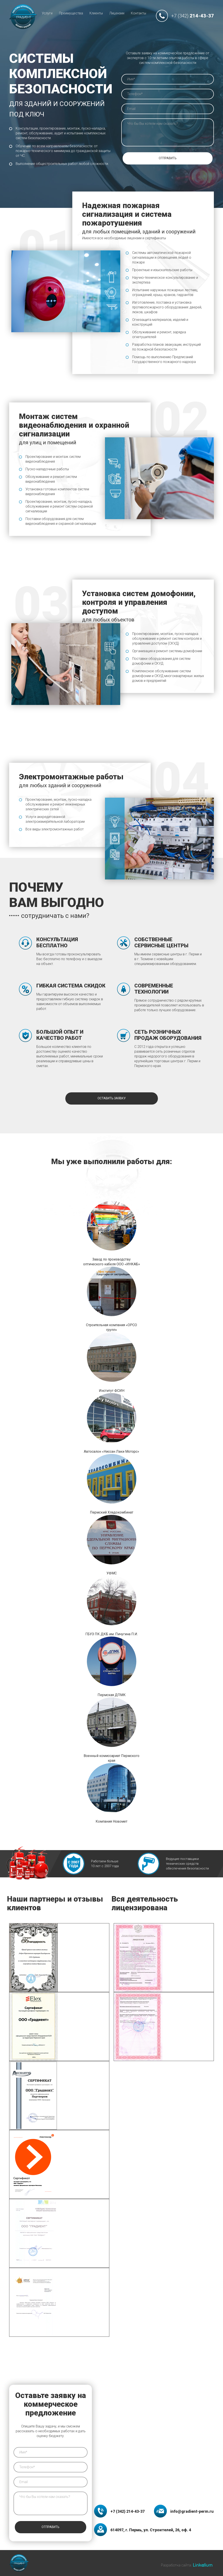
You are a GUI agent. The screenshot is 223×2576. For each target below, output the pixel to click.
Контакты (138, 13)
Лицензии (116, 13)
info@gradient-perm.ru (192, 2511)
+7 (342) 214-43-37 (127, 2511)
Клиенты (96, 13)
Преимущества (71, 13)
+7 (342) (192, 16)
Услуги (47, 13)
